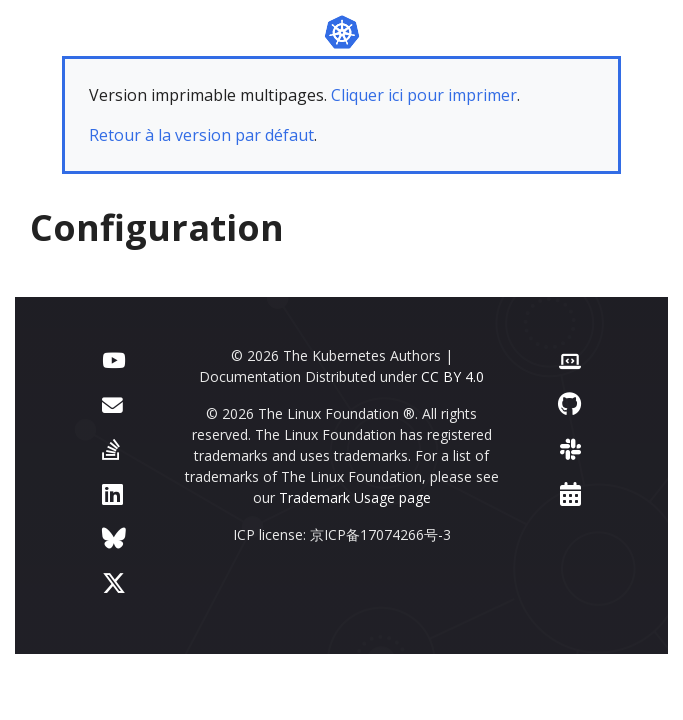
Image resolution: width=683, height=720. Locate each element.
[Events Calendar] (570, 493)
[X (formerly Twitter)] (114, 582)
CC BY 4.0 (452, 376)
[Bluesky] (114, 537)
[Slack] (570, 448)
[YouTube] (113, 358)
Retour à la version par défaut (201, 135)
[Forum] (112, 403)
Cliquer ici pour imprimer (424, 95)
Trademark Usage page (355, 497)
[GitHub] (569, 403)
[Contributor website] (570, 358)
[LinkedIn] (112, 493)
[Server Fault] (111, 448)
